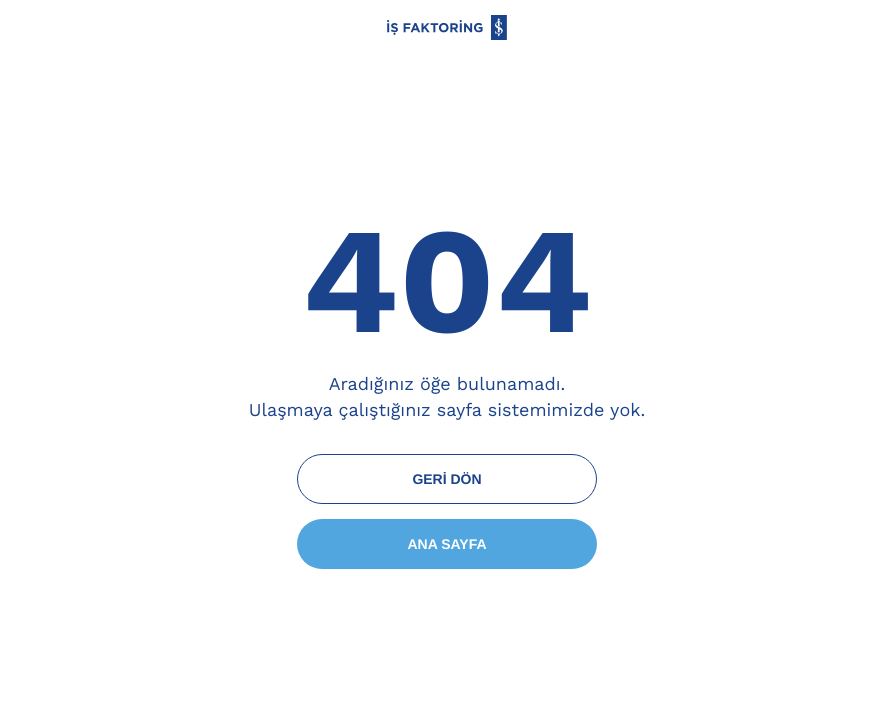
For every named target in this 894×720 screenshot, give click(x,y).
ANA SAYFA (446, 544)
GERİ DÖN (446, 479)
